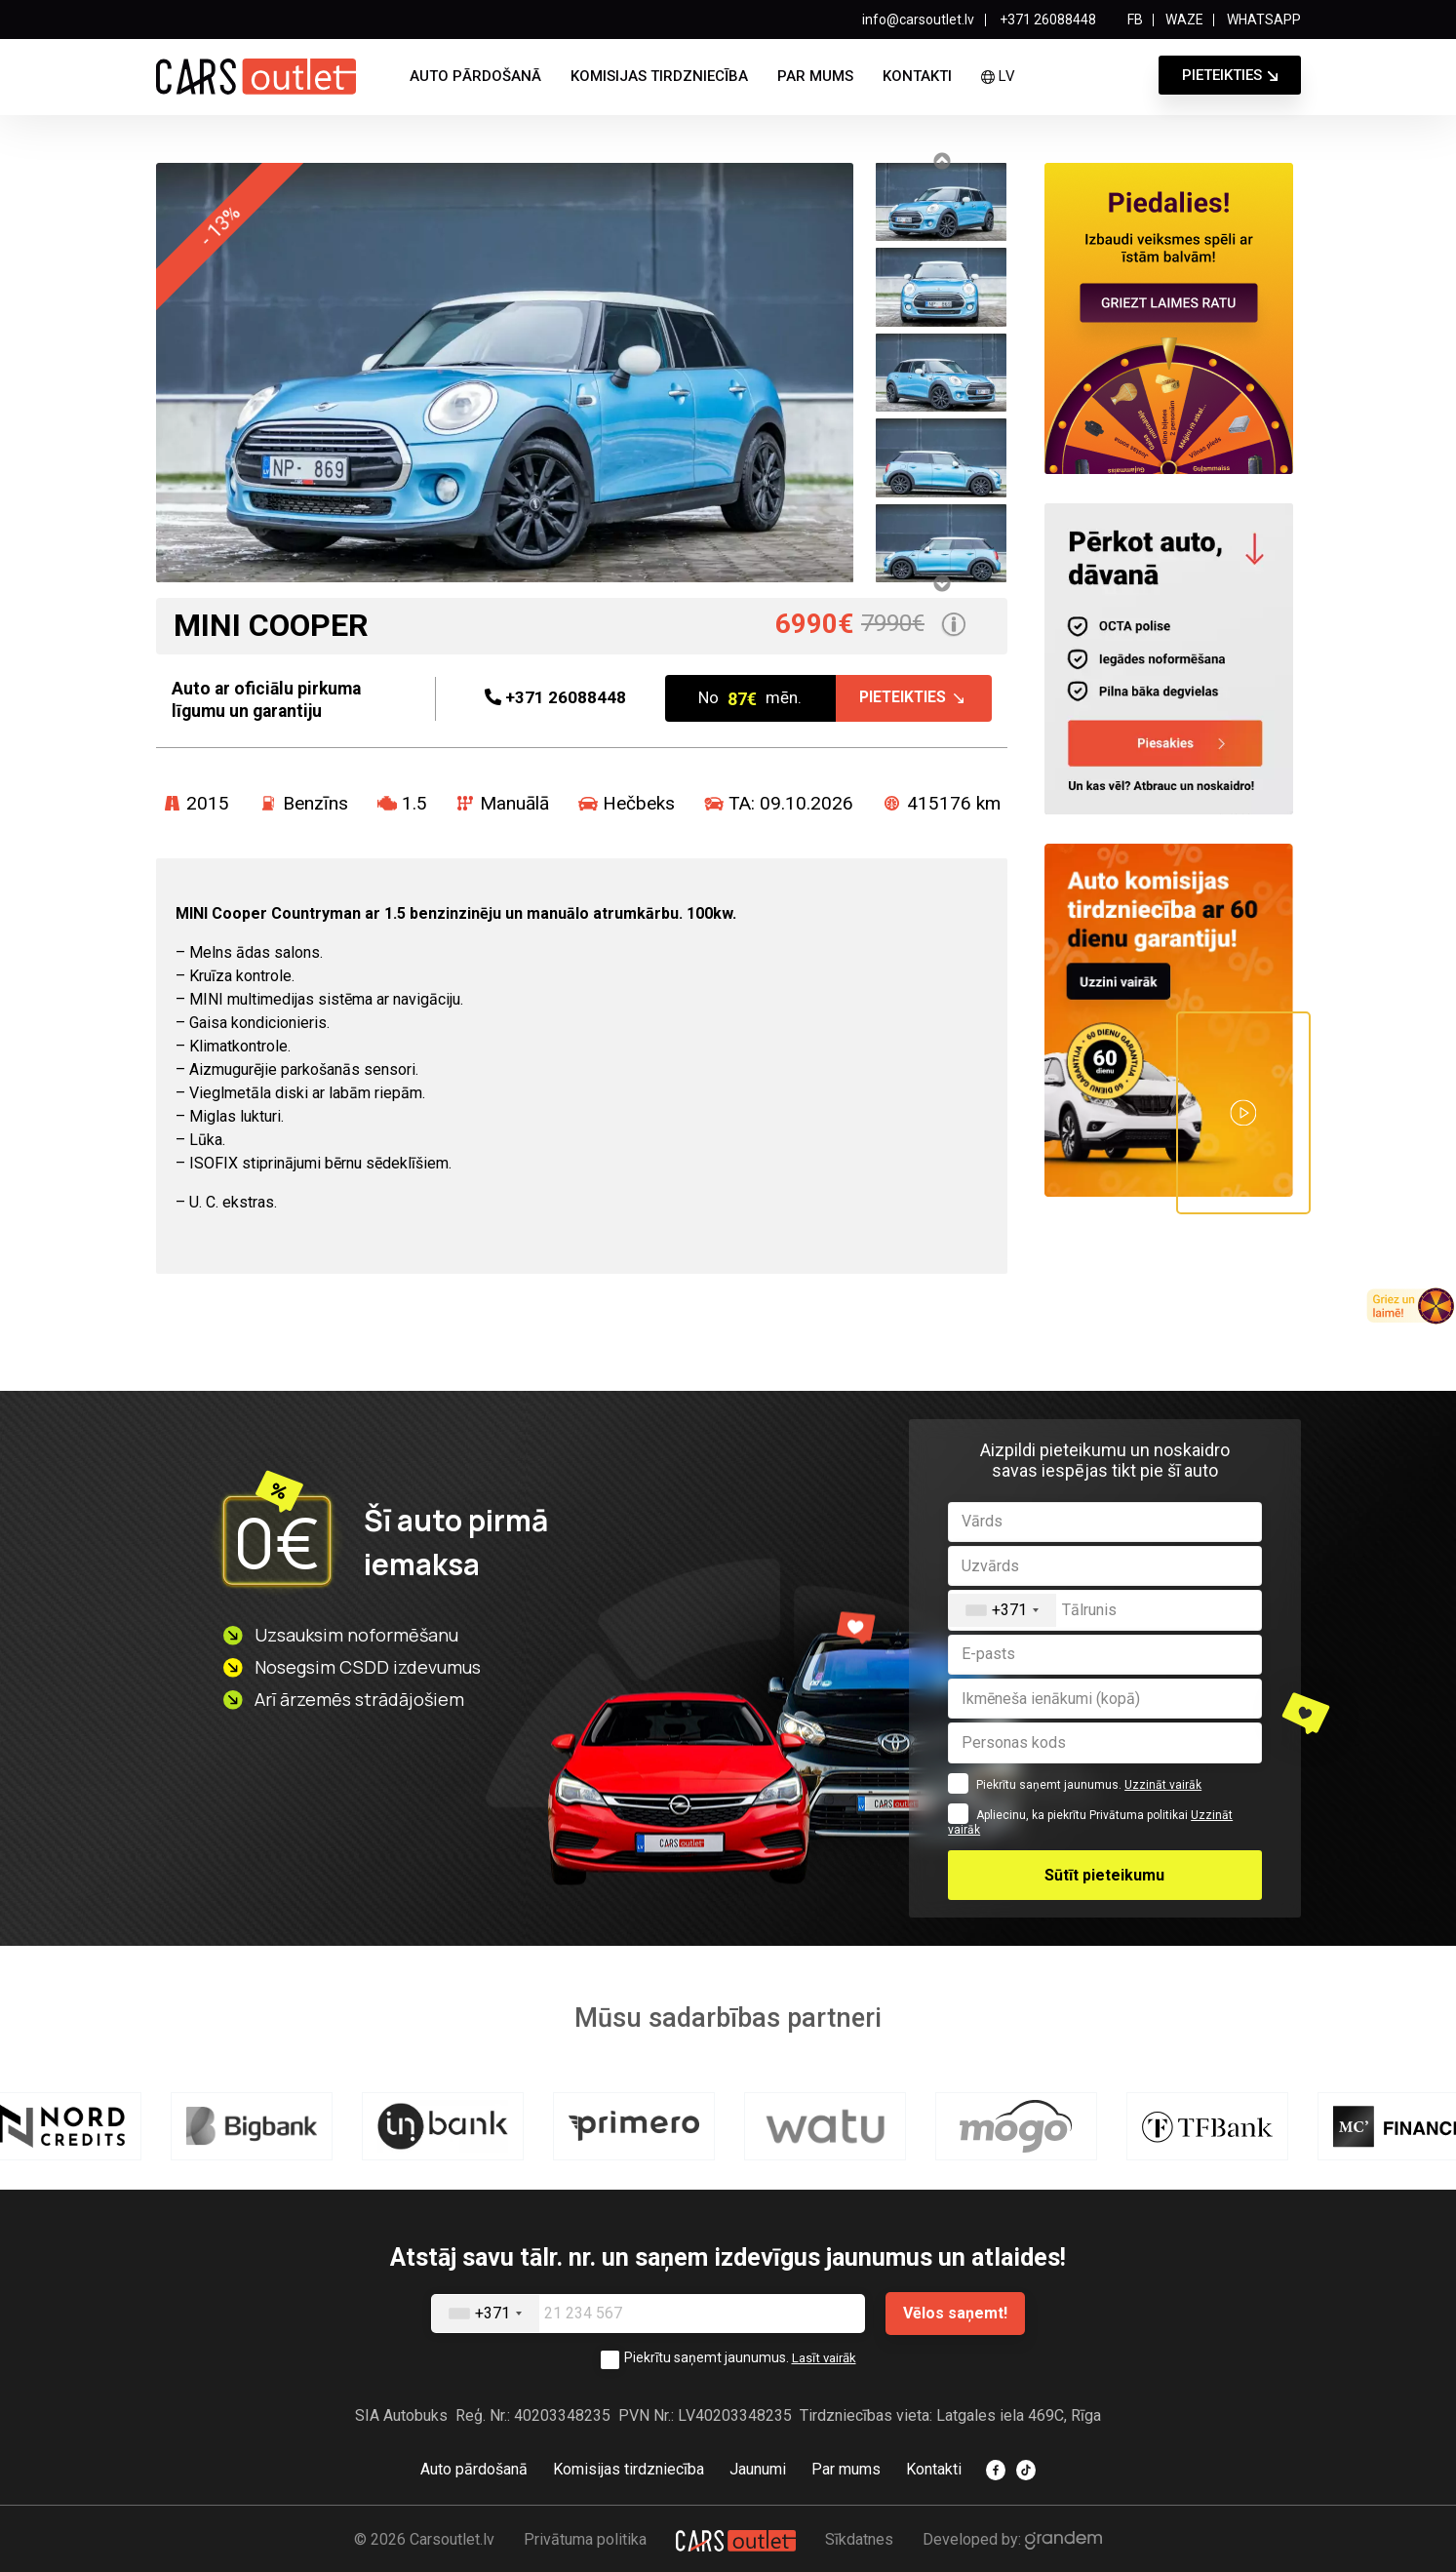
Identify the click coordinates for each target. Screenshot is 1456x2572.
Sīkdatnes (859, 2537)
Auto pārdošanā (475, 76)
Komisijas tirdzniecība (659, 76)
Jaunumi (757, 2468)
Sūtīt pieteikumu (1104, 1875)
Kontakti (917, 76)
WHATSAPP (1264, 19)
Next (941, 583)
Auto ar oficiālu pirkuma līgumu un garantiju (278, 698)
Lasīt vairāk (823, 2357)
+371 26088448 (1046, 19)
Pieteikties (1222, 75)
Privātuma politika (585, 2537)
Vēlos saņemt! (955, 2313)
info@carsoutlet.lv (918, 19)
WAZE (1184, 19)
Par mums (815, 76)
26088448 (555, 699)
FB (1135, 19)
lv (998, 76)
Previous (941, 161)
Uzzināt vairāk (1162, 1785)
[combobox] (1002, 1610)
